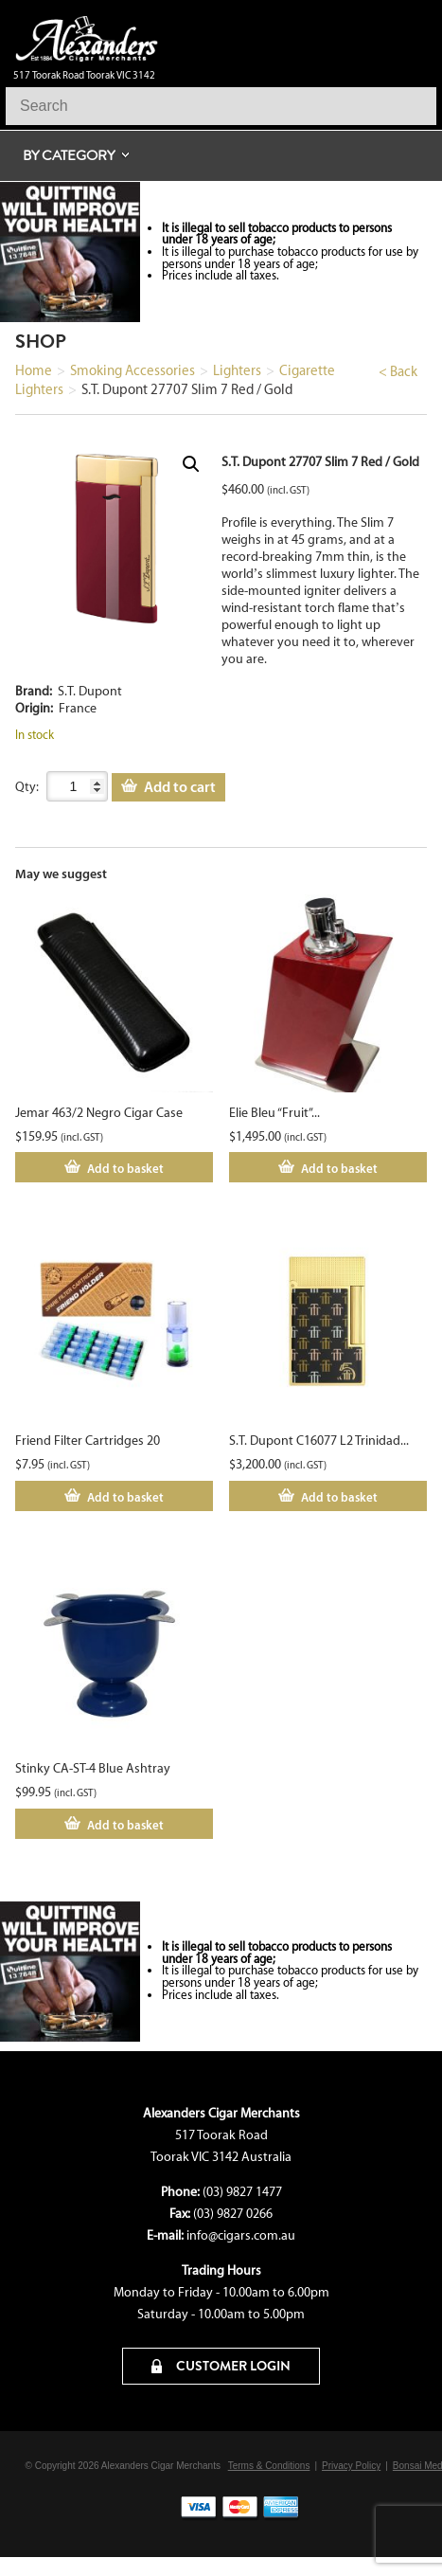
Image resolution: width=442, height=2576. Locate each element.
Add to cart (180, 786)
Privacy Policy (351, 2465)
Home (33, 370)
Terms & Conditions (269, 2465)
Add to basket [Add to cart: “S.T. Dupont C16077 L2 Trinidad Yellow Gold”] (339, 1496)
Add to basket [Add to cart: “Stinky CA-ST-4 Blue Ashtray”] (125, 1824)
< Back (398, 371)
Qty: (27, 787)
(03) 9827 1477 (242, 2192)
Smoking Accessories (132, 370)
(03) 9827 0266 (233, 2214)
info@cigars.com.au (240, 2235)
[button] (191, 464)
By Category (69, 155)
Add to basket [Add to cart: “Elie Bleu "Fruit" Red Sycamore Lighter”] (339, 1168)
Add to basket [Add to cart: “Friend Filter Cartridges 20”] (125, 1496)
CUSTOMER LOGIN (221, 2365)
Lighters (237, 370)
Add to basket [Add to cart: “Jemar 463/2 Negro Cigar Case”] (125, 1168)
